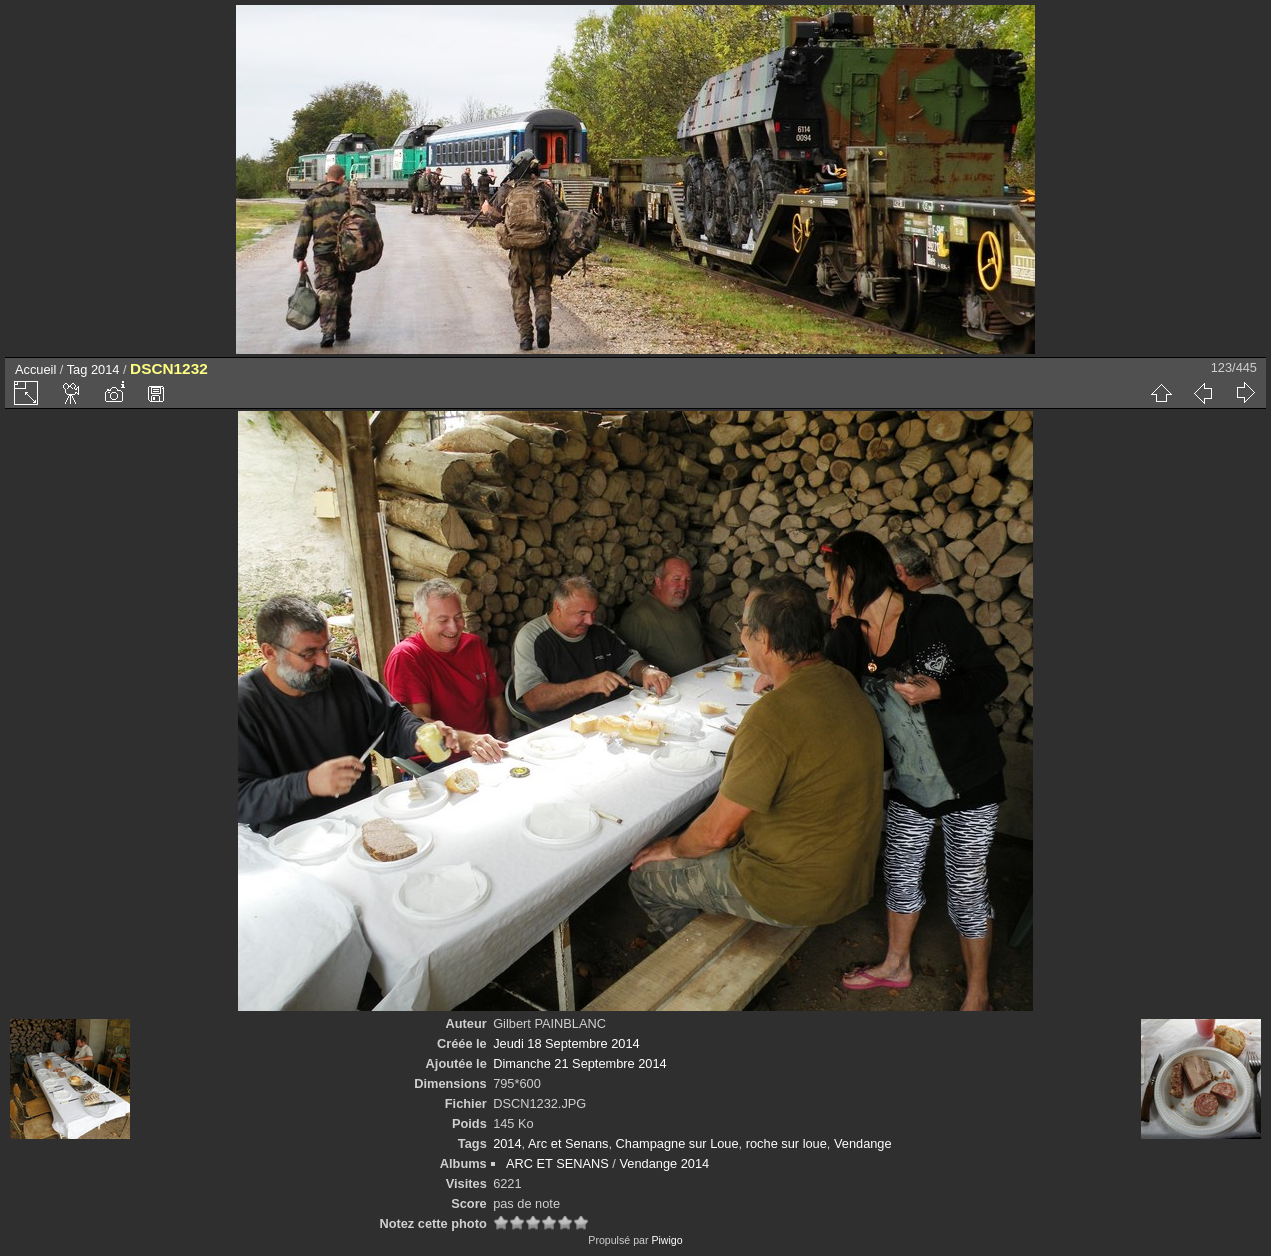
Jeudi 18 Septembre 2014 (566, 1043)
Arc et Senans (568, 1143)
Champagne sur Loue (677, 1143)
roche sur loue (786, 1143)
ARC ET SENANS (557, 1163)
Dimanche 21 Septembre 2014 (580, 1063)
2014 (105, 369)
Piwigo (666, 1240)
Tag (77, 369)
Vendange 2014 (664, 1163)
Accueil (35, 369)
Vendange (863, 1143)
